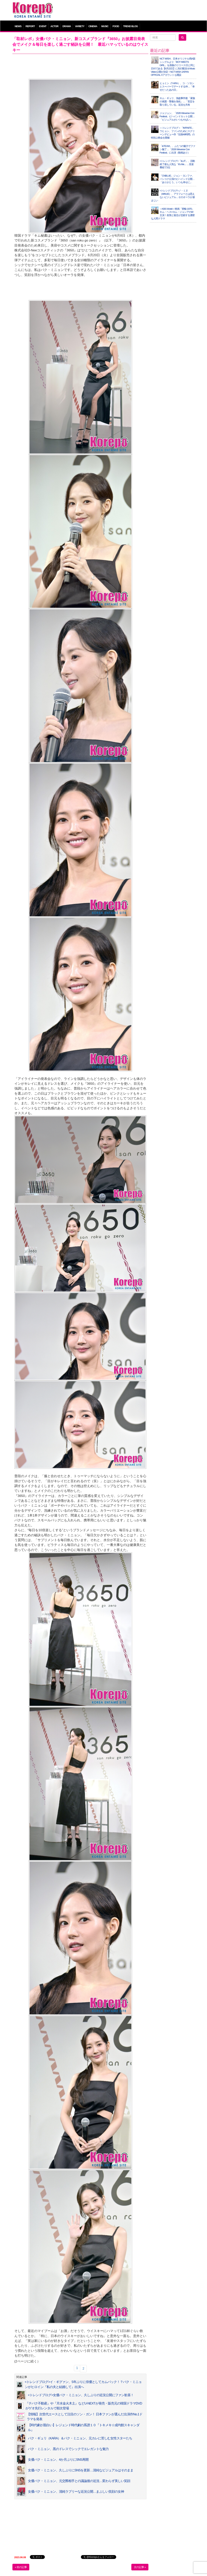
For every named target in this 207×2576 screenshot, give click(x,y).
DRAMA (66, 26)
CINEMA (92, 26)
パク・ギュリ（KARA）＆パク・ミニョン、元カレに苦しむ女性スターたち (80, 2438)
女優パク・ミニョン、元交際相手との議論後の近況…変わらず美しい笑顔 (79, 2481)
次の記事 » (140, 2567)
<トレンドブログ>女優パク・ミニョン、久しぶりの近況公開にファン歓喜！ (81, 2395)
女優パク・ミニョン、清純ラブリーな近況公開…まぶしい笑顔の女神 (76, 2491)
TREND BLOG (130, 26)
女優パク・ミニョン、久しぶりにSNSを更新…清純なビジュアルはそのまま (80, 2470)
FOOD (116, 26)
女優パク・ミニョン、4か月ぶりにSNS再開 (58, 2459)
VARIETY (79, 26)
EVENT (42, 26)
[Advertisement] (127, 10)
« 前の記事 (21, 2567)
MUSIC (104, 26)
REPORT (30, 26)
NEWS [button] (18, 26)
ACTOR (54, 26)
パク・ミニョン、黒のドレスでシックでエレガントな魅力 (68, 2449)
